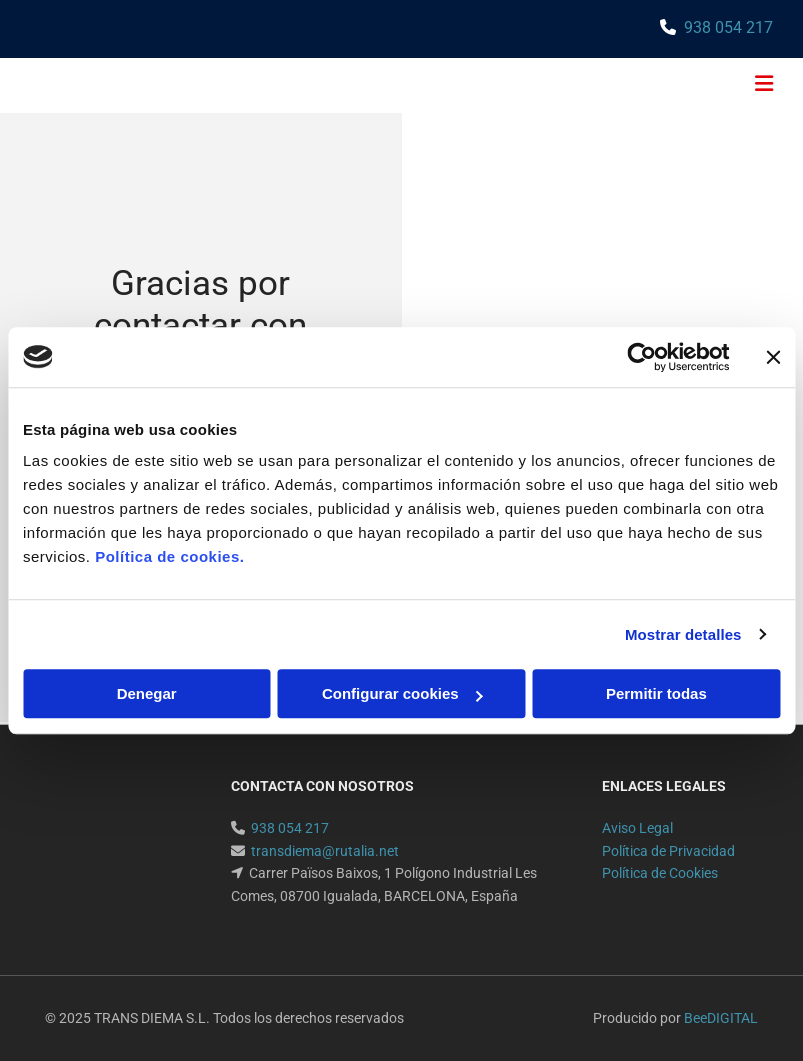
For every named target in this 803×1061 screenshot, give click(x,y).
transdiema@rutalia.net (325, 851)
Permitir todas (656, 693)
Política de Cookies (660, 873)
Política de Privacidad (668, 851)
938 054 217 (728, 27)
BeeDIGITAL (721, 1018)
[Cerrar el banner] (773, 357)
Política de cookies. (169, 556)
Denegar (147, 693)
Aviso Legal (637, 828)
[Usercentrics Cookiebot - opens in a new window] (641, 357)
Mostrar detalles (683, 634)
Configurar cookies (402, 693)
